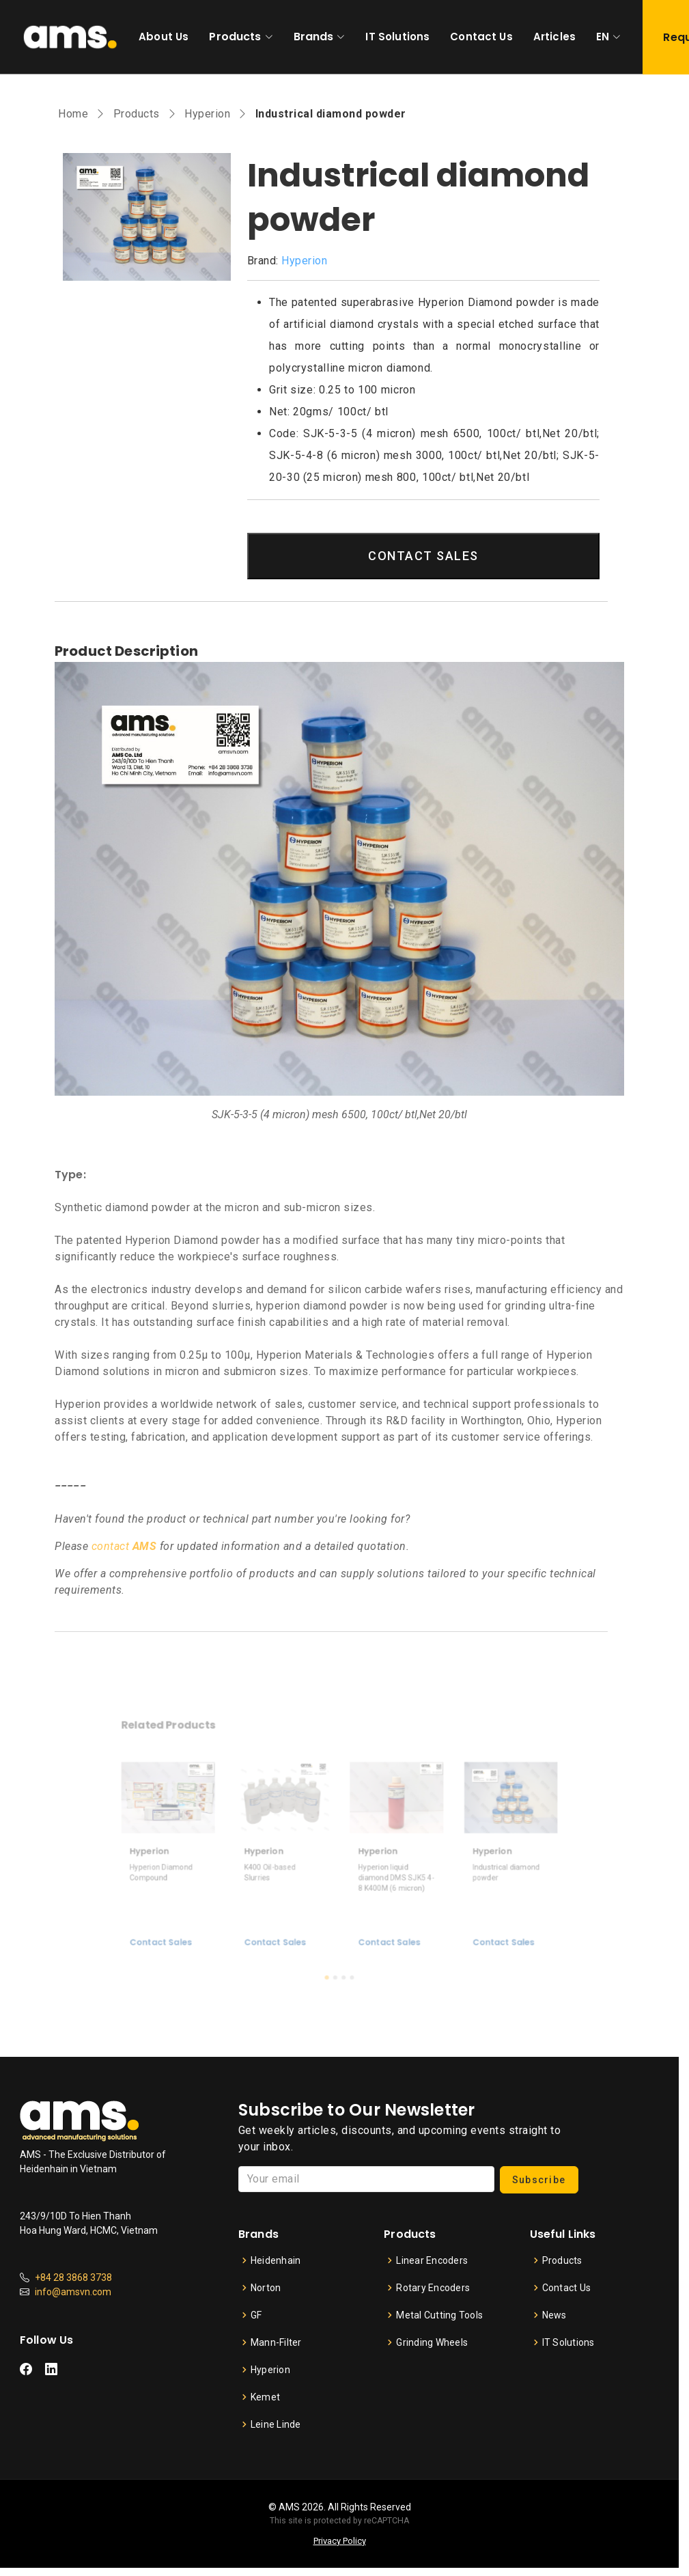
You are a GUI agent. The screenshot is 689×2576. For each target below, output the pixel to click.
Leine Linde (276, 2424)
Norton (266, 2287)
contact (124, 1546)
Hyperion (207, 113)
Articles (554, 36)
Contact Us (481, 36)
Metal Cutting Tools (439, 2315)
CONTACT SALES (423, 556)
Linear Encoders (432, 2260)
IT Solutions (397, 36)
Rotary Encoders (433, 2287)
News (554, 2315)
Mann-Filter (276, 2342)
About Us (163, 36)
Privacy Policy (339, 2541)
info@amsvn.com (73, 2291)
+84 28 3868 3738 (73, 2277)
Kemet (265, 2397)
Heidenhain (276, 2260)
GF (256, 2315)
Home (73, 113)
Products (235, 36)
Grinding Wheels (432, 2342)
